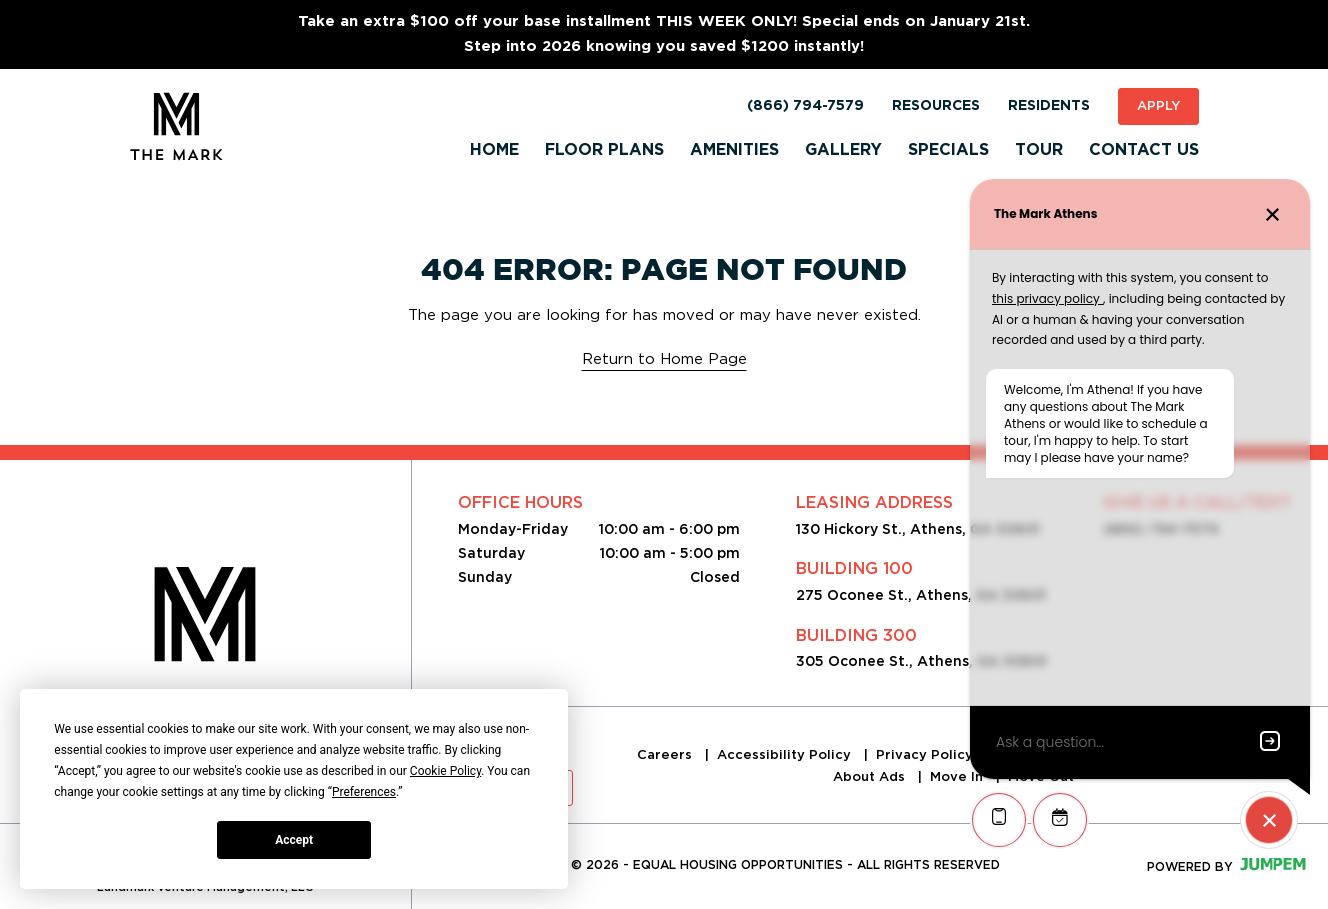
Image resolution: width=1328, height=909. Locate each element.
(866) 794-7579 (805, 106)
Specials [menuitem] (948, 150)
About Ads (871, 776)
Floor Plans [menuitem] (604, 150)
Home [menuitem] (494, 150)
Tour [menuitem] (1039, 150)
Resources (936, 106)
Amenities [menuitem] (734, 150)
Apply (1158, 105)
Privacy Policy (926, 754)
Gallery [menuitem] (843, 150)
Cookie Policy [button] (445, 771)
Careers (666, 754)
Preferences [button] (364, 792)
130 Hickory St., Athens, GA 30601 (918, 529)
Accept (294, 840)
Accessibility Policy (786, 754)
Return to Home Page (664, 359)
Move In (958, 776)
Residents (1049, 106)
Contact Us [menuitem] (1144, 150)
